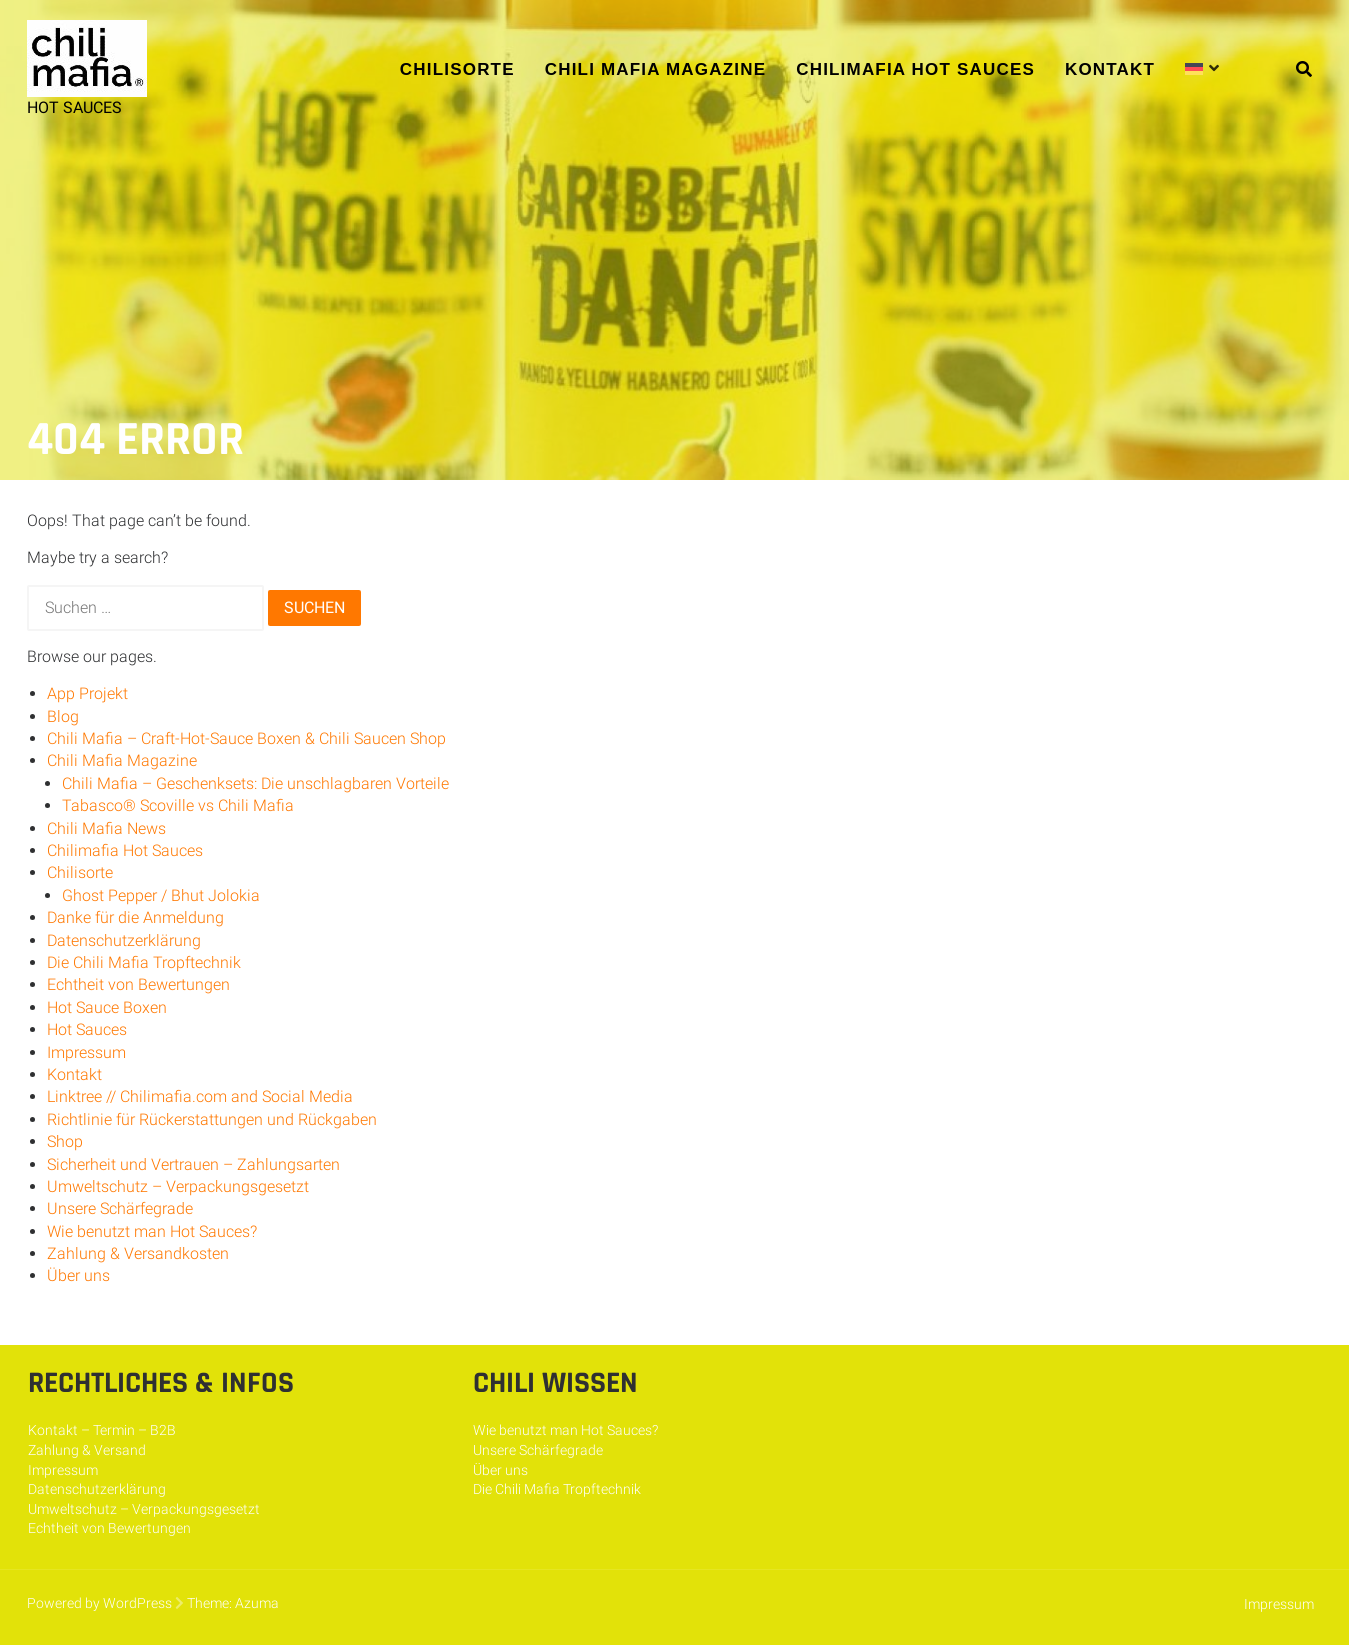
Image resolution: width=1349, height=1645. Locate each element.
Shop (65, 1141)
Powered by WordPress (99, 1603)
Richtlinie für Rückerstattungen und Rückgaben (212, 1119)
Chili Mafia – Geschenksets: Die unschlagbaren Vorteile (255, 783)
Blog (63, 716)
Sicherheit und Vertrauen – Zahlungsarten (193, 1164)
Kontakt (1110, 69)
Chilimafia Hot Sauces (915, 69)
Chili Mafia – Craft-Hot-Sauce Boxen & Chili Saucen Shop (246, 738)
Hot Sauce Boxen (107, 1007)
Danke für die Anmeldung (135, 917)
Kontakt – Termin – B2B (102, 1430)
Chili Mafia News (106, 828)
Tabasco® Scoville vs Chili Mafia (178, 805)
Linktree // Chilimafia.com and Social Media (200, 1096)
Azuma (257, 1603)
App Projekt (87, 693)
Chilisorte (457, 69)
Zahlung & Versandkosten (138, 1253)
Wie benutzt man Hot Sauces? (152, 1231)
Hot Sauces (87, 1029)
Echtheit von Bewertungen (138, 984)
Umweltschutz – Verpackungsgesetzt (178, 1186)
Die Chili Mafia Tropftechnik (144, 962)
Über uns (78, 1275)
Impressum (86, 1052)
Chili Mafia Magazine (655, 69)
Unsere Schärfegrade (120, 1208)
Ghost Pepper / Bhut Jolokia (161, 895)
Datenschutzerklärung (124, 940)
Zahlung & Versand (87, 1450)
